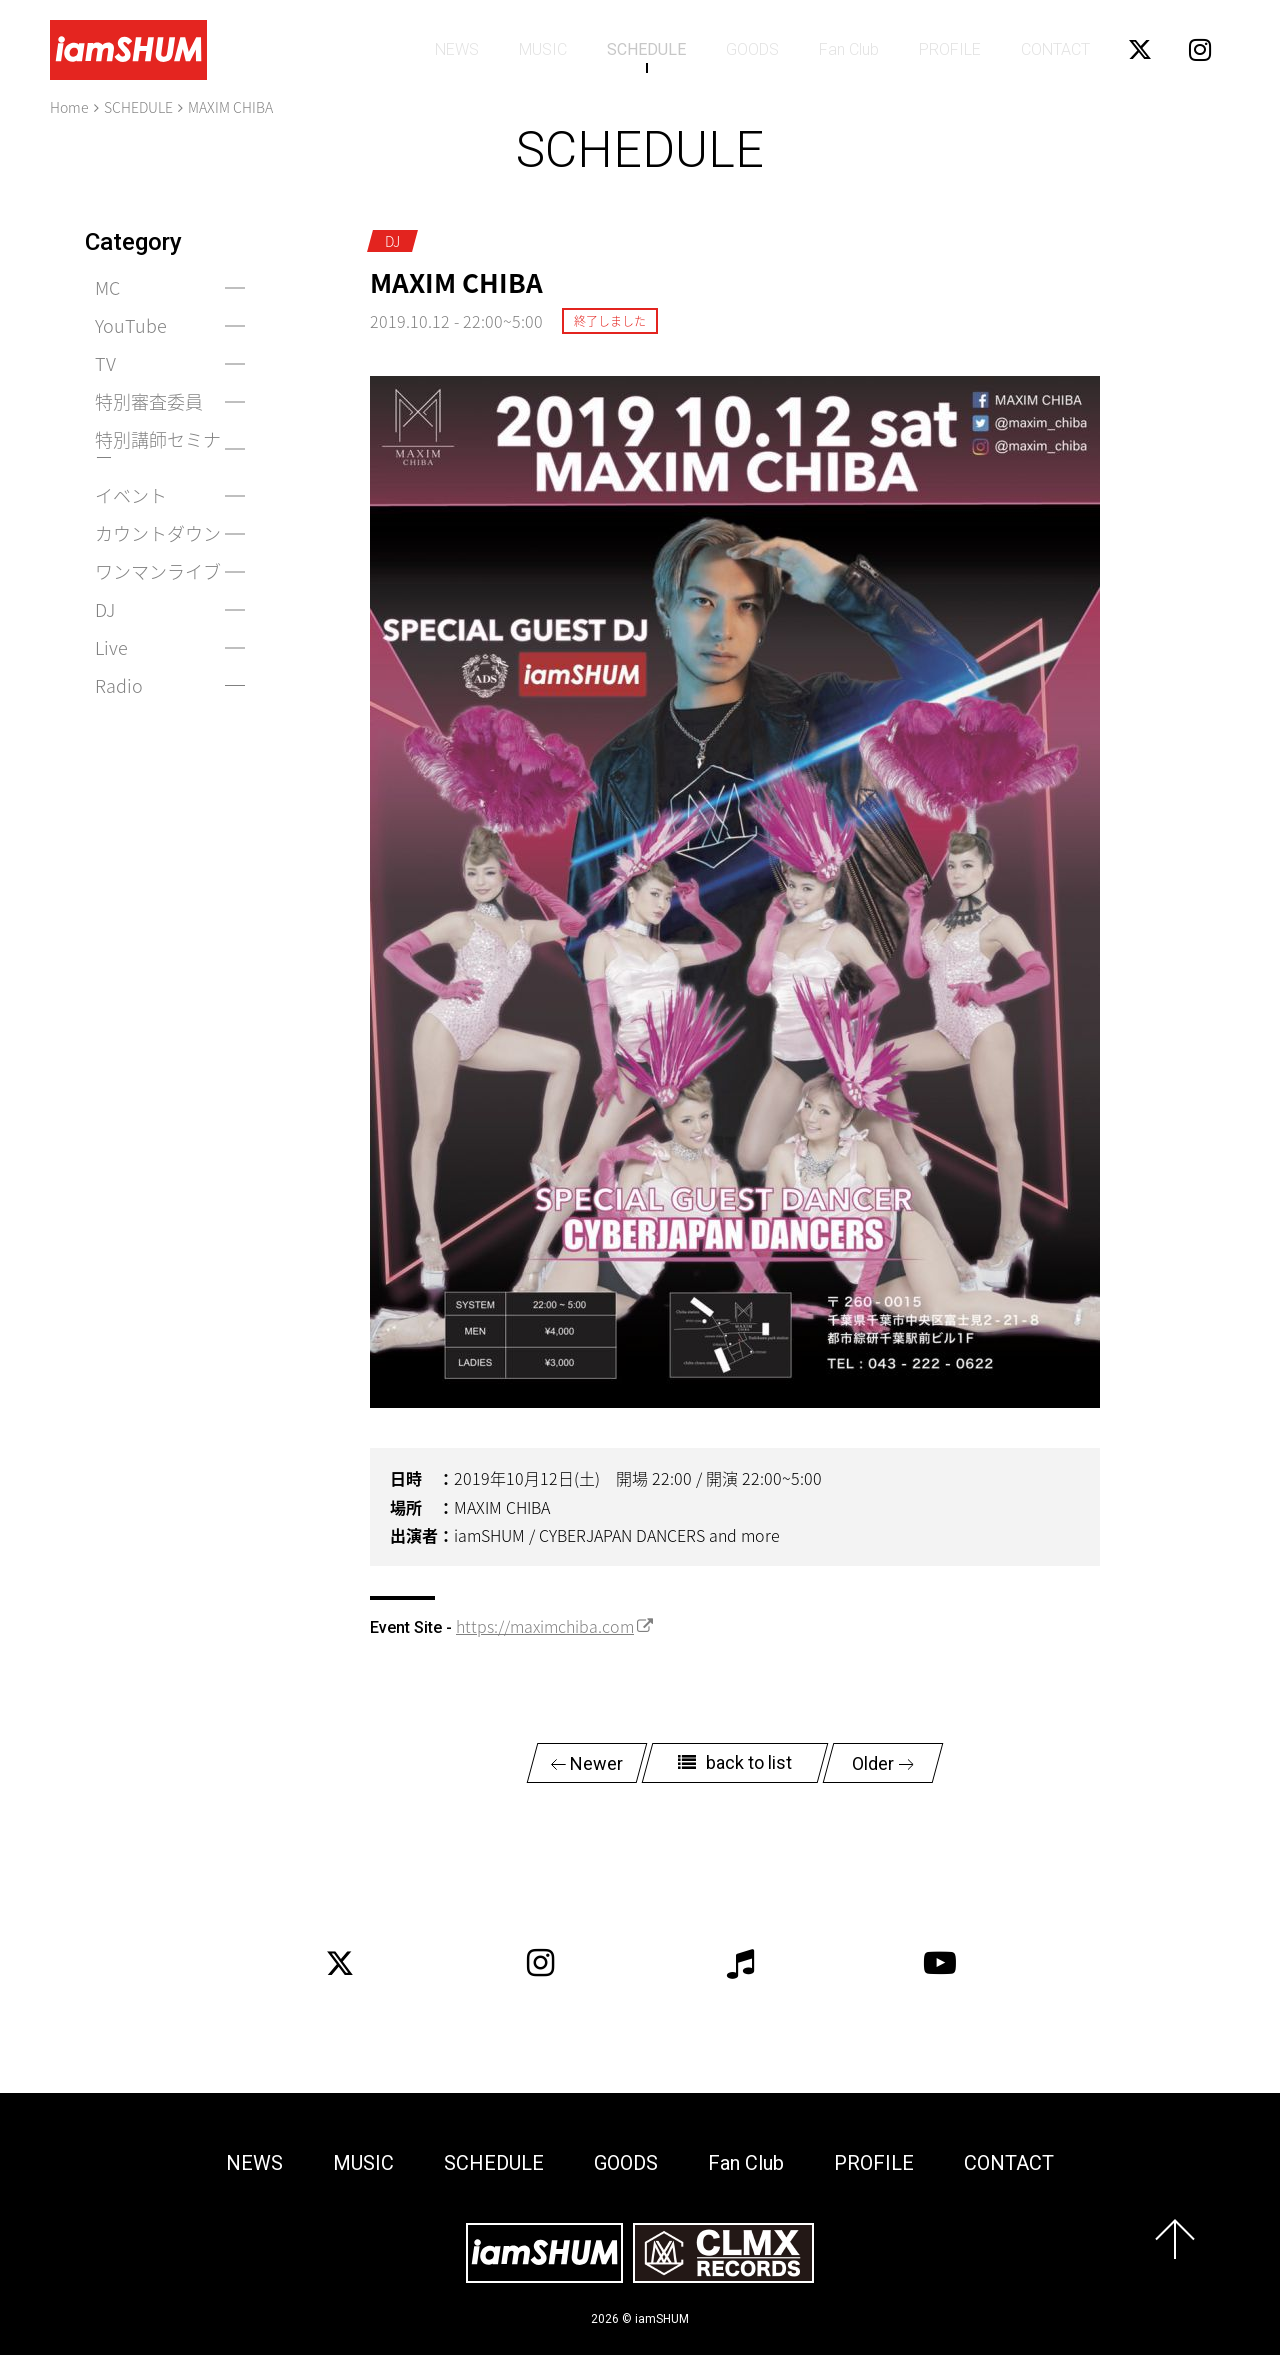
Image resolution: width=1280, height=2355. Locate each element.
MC (107, 287)
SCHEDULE (646, 49)
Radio (119, 685)
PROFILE (950, 49)
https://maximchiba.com (545, 1626)
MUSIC (543, 49)
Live (111, 647)
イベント (131, 495)
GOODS (752, 49)
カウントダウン (158, 533)
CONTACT (1055, 49)
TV (105, 363)
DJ (105, 609)
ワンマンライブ (158, 571)
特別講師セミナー (158, 448)
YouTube (131, 325)
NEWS (457, 49)
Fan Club (849, 49)
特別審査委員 (149, 401)
